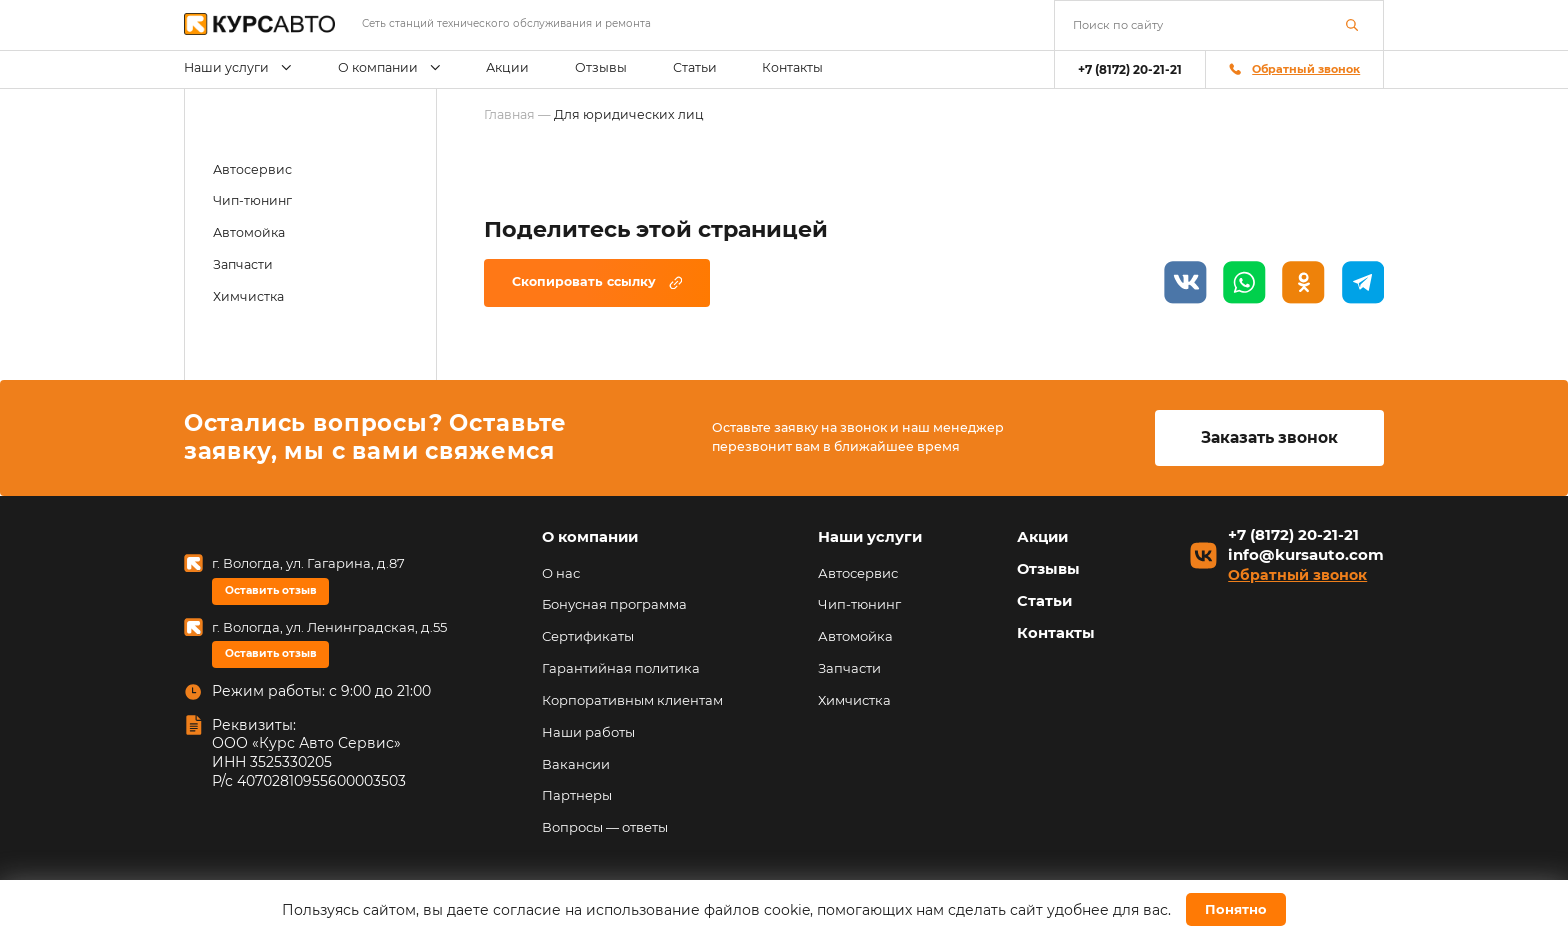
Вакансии (576, 764)
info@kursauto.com (1306, 555)
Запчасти (243, 264)
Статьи (695, 67)
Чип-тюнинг (252, 200)
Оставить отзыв (271, 590)
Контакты (792, 67)
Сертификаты (588, 636)
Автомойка (249, 232)
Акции (507, 67)
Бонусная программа (614, 604)
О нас (561, 573)
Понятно (1236, 909)
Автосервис (252, 169)
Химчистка (248, 296)
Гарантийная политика (621, 668)
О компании (389, 67)
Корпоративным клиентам (632, 700)
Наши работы (588, 732)
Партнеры (577, 795)
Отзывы (601, 67)
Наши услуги (238, 67)
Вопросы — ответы (605, 827)
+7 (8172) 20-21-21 (1130, 69)
